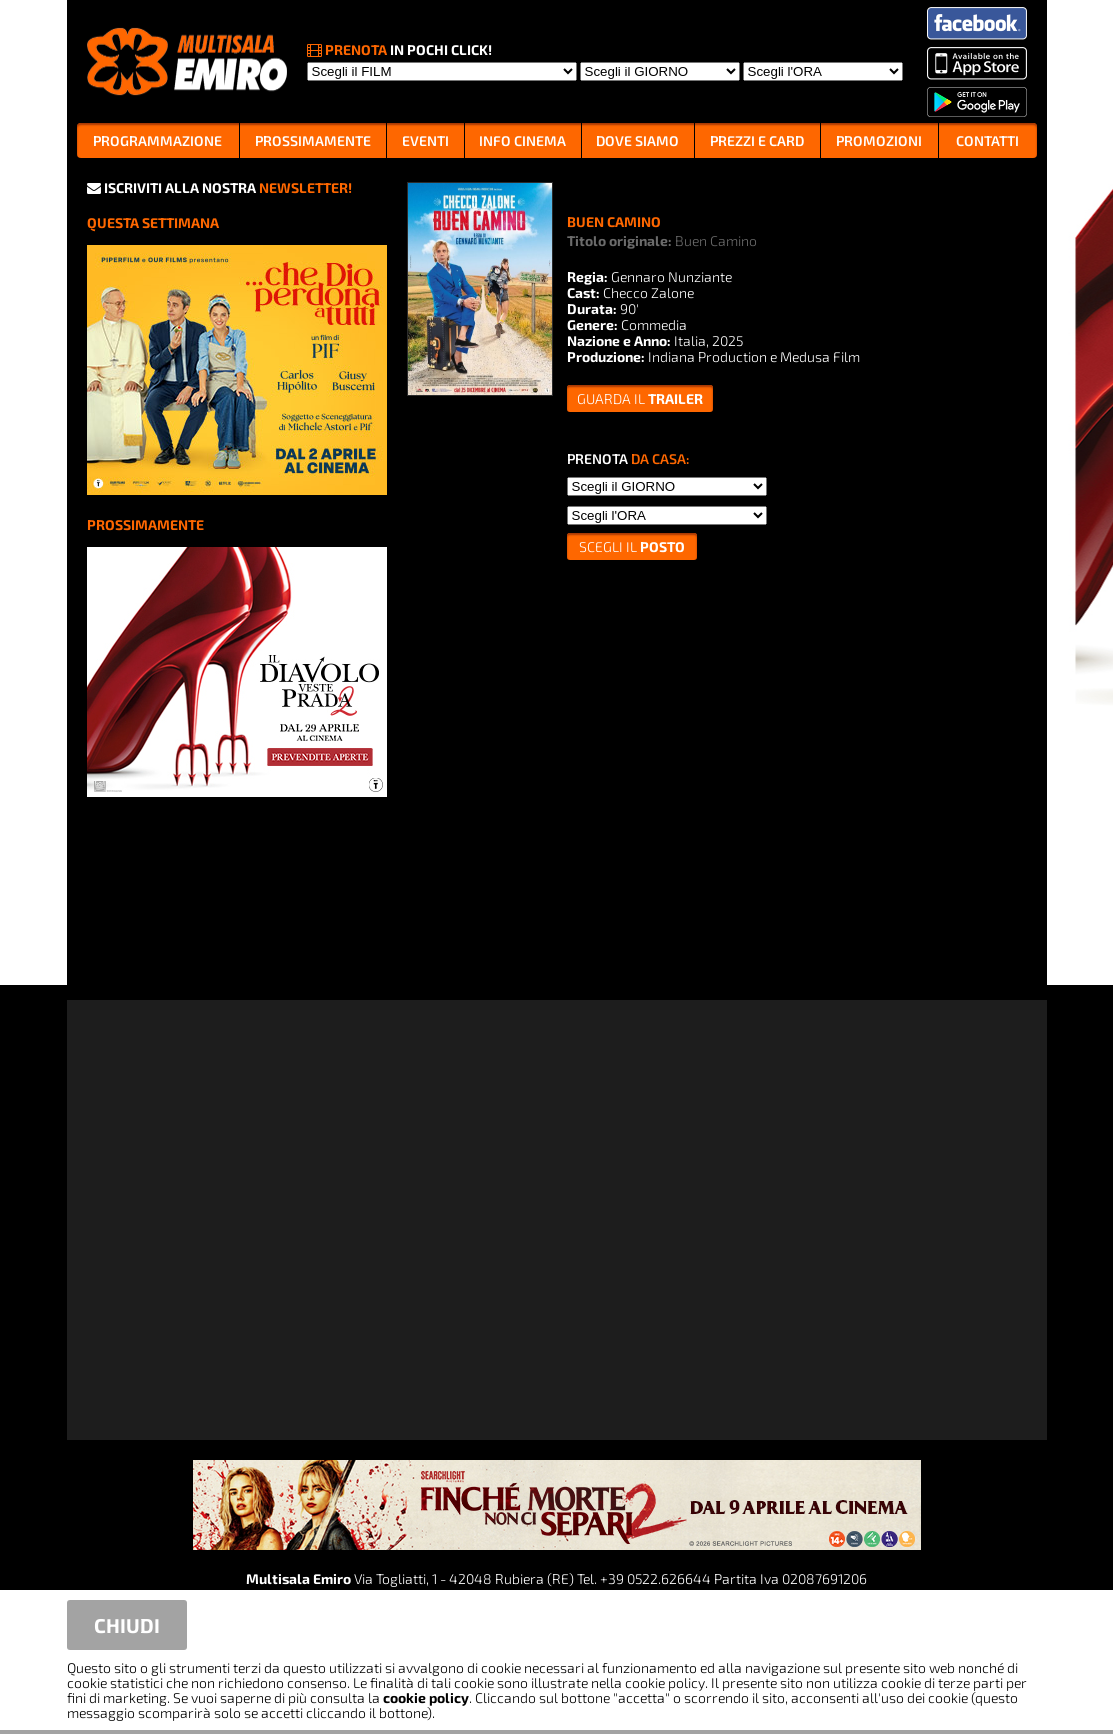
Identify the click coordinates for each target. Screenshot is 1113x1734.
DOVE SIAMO (637, 140)
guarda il (640, 398)
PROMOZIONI (879, 140)
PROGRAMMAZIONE (157, 140)
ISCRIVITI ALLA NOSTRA (219, 187)
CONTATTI (987, 140)
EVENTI (425, 140)
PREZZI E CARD (757, 140)
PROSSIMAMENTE (313, 140)
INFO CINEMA (522, 140)
